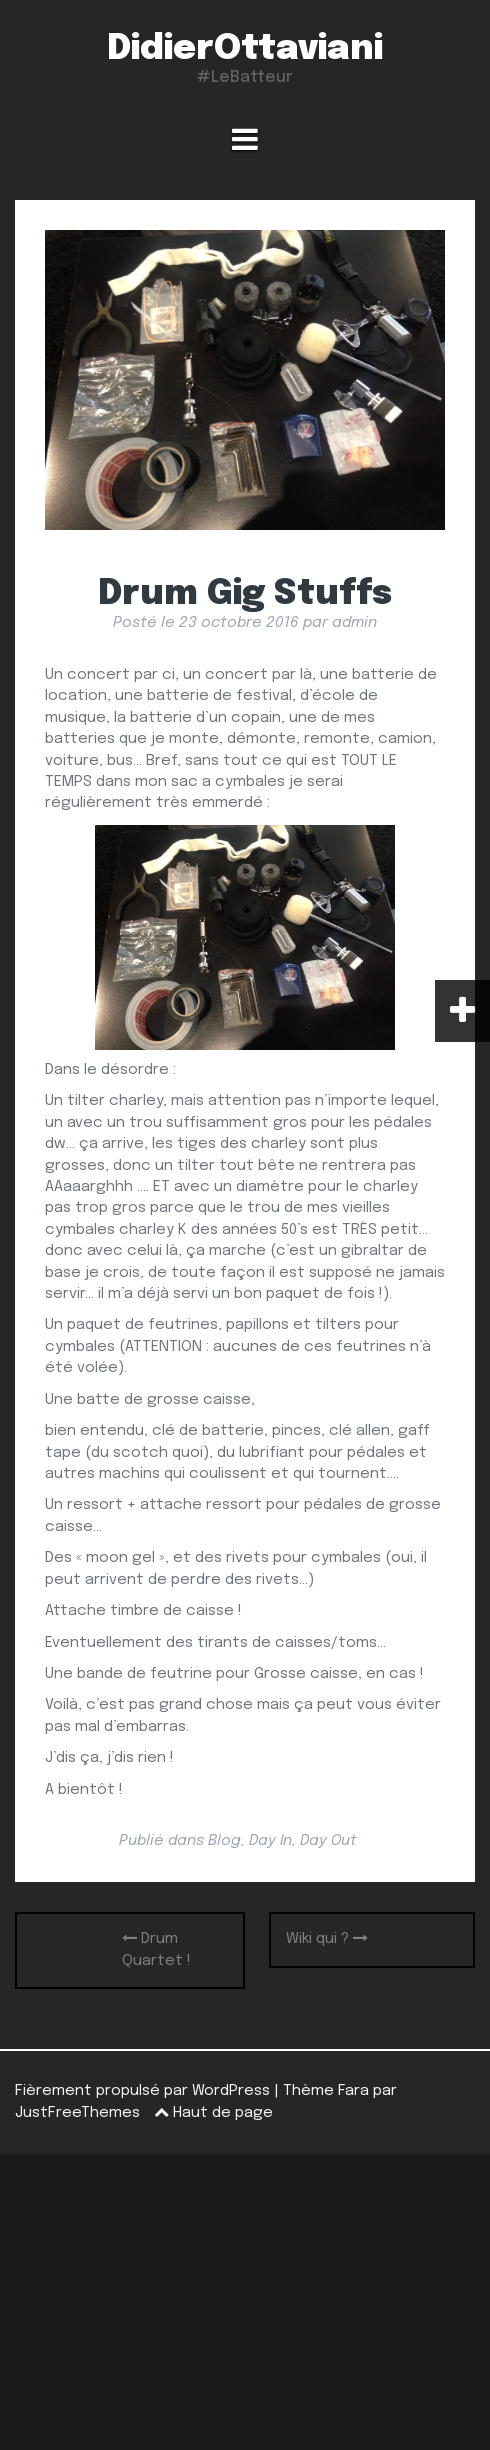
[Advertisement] (245, 2302)
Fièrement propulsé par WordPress (142, 2091)
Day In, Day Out (303, 1841)
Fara (353, 2091)
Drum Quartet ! (156, 1949)
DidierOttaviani (245, 49)
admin (354, 623)
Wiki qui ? (327, 1938)
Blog (224, 1841)
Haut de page (213, 2113)
